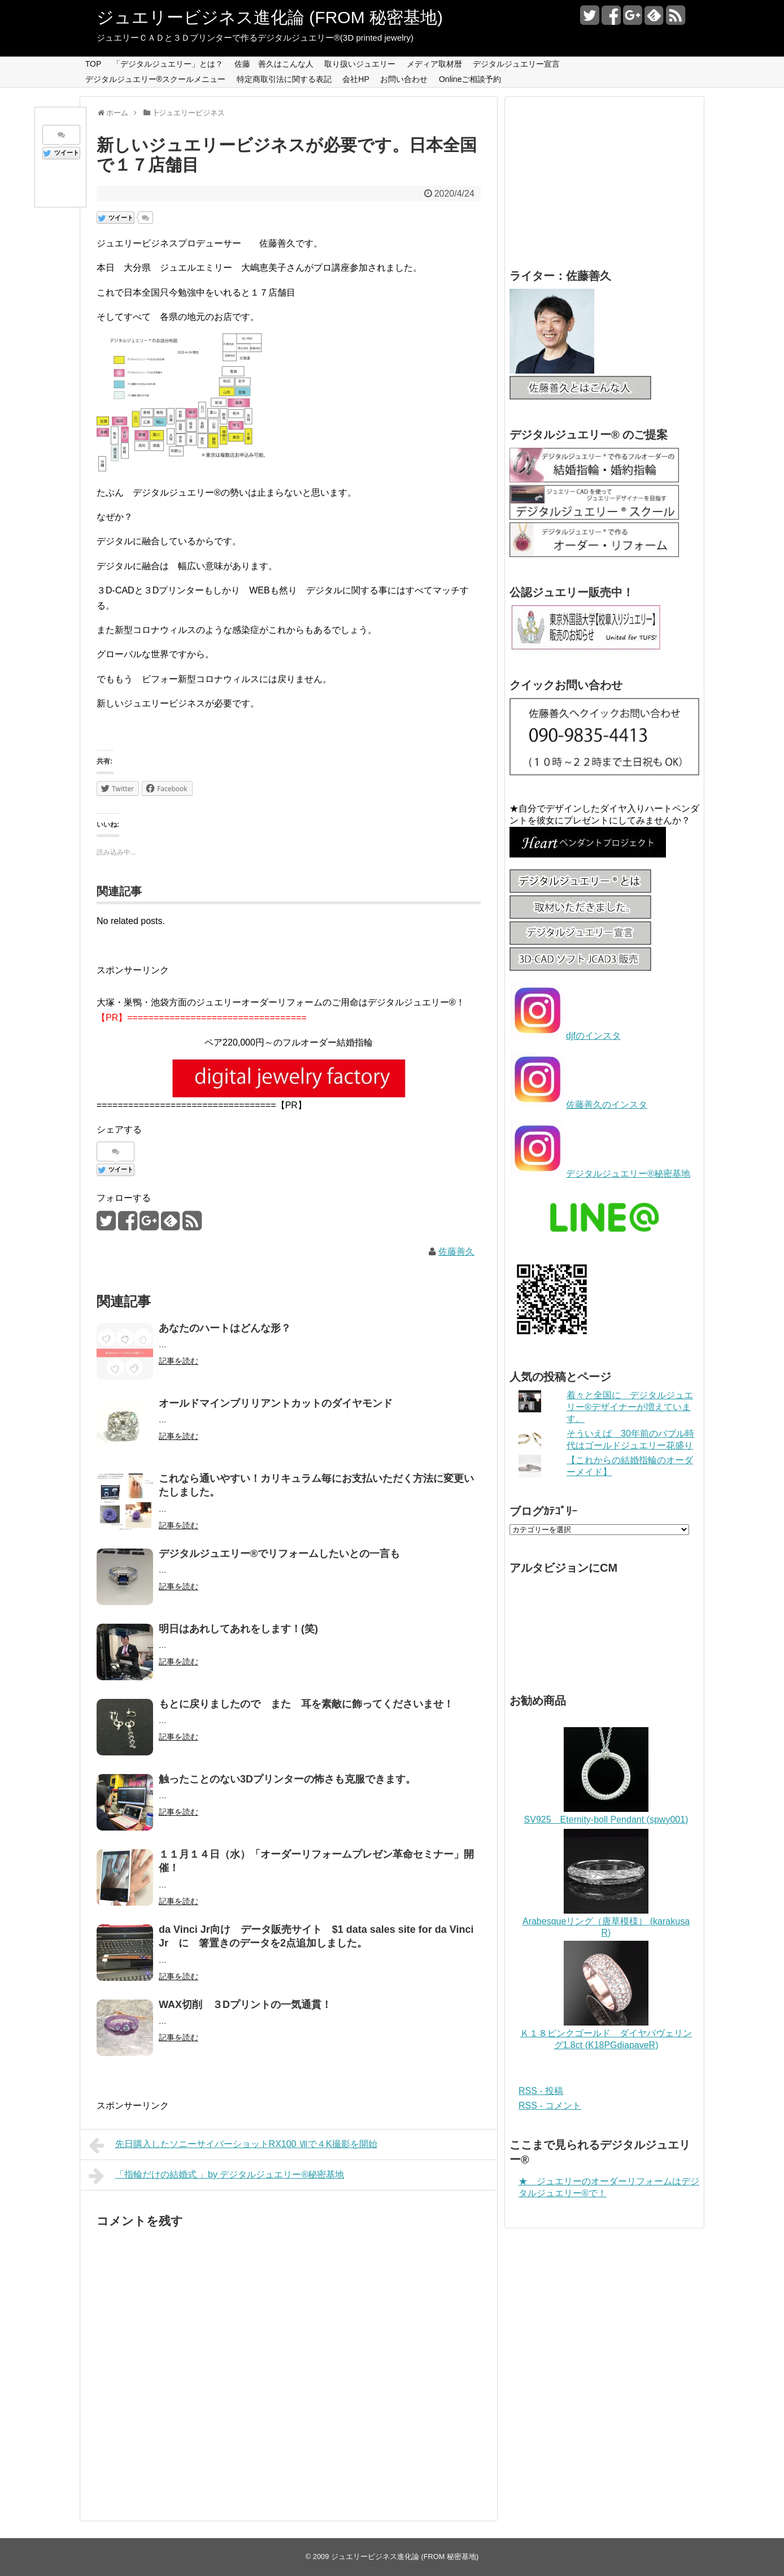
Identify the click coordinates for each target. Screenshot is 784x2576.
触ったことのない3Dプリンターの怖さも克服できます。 (287, 1779)
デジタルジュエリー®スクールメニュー (155, 79)
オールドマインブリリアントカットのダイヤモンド (276, 1403)
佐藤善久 (456, 1251)
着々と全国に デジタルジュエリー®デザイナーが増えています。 (630, 1407)
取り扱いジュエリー (359, 63)
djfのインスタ (593, 1035)
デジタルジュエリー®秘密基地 (628, 1173)
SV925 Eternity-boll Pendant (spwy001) (606, 1819)
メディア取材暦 (434, 63)
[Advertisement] (594, 170)
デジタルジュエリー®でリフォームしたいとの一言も (279, 1553)
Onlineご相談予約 (470, 79)
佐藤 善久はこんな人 (273, 63)
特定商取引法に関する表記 (284, 79)
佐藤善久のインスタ (606, 1104)
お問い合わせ (404, 79)
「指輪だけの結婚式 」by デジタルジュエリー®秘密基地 (216, 2176)
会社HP (355, 79)
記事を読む (178, 1360)
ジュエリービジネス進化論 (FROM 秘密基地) (270, 17)
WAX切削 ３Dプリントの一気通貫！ (245, 2004)
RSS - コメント (550, 2105)
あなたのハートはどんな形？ (225, 1328)
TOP (93, 63)
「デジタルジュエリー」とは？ (167, 63)
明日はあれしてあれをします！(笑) (238, 1628)
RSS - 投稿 (541, 2091)
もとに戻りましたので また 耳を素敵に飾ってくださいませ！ (306, 1704)
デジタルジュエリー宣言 (516, 63)
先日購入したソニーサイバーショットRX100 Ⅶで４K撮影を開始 (233, 2145)
